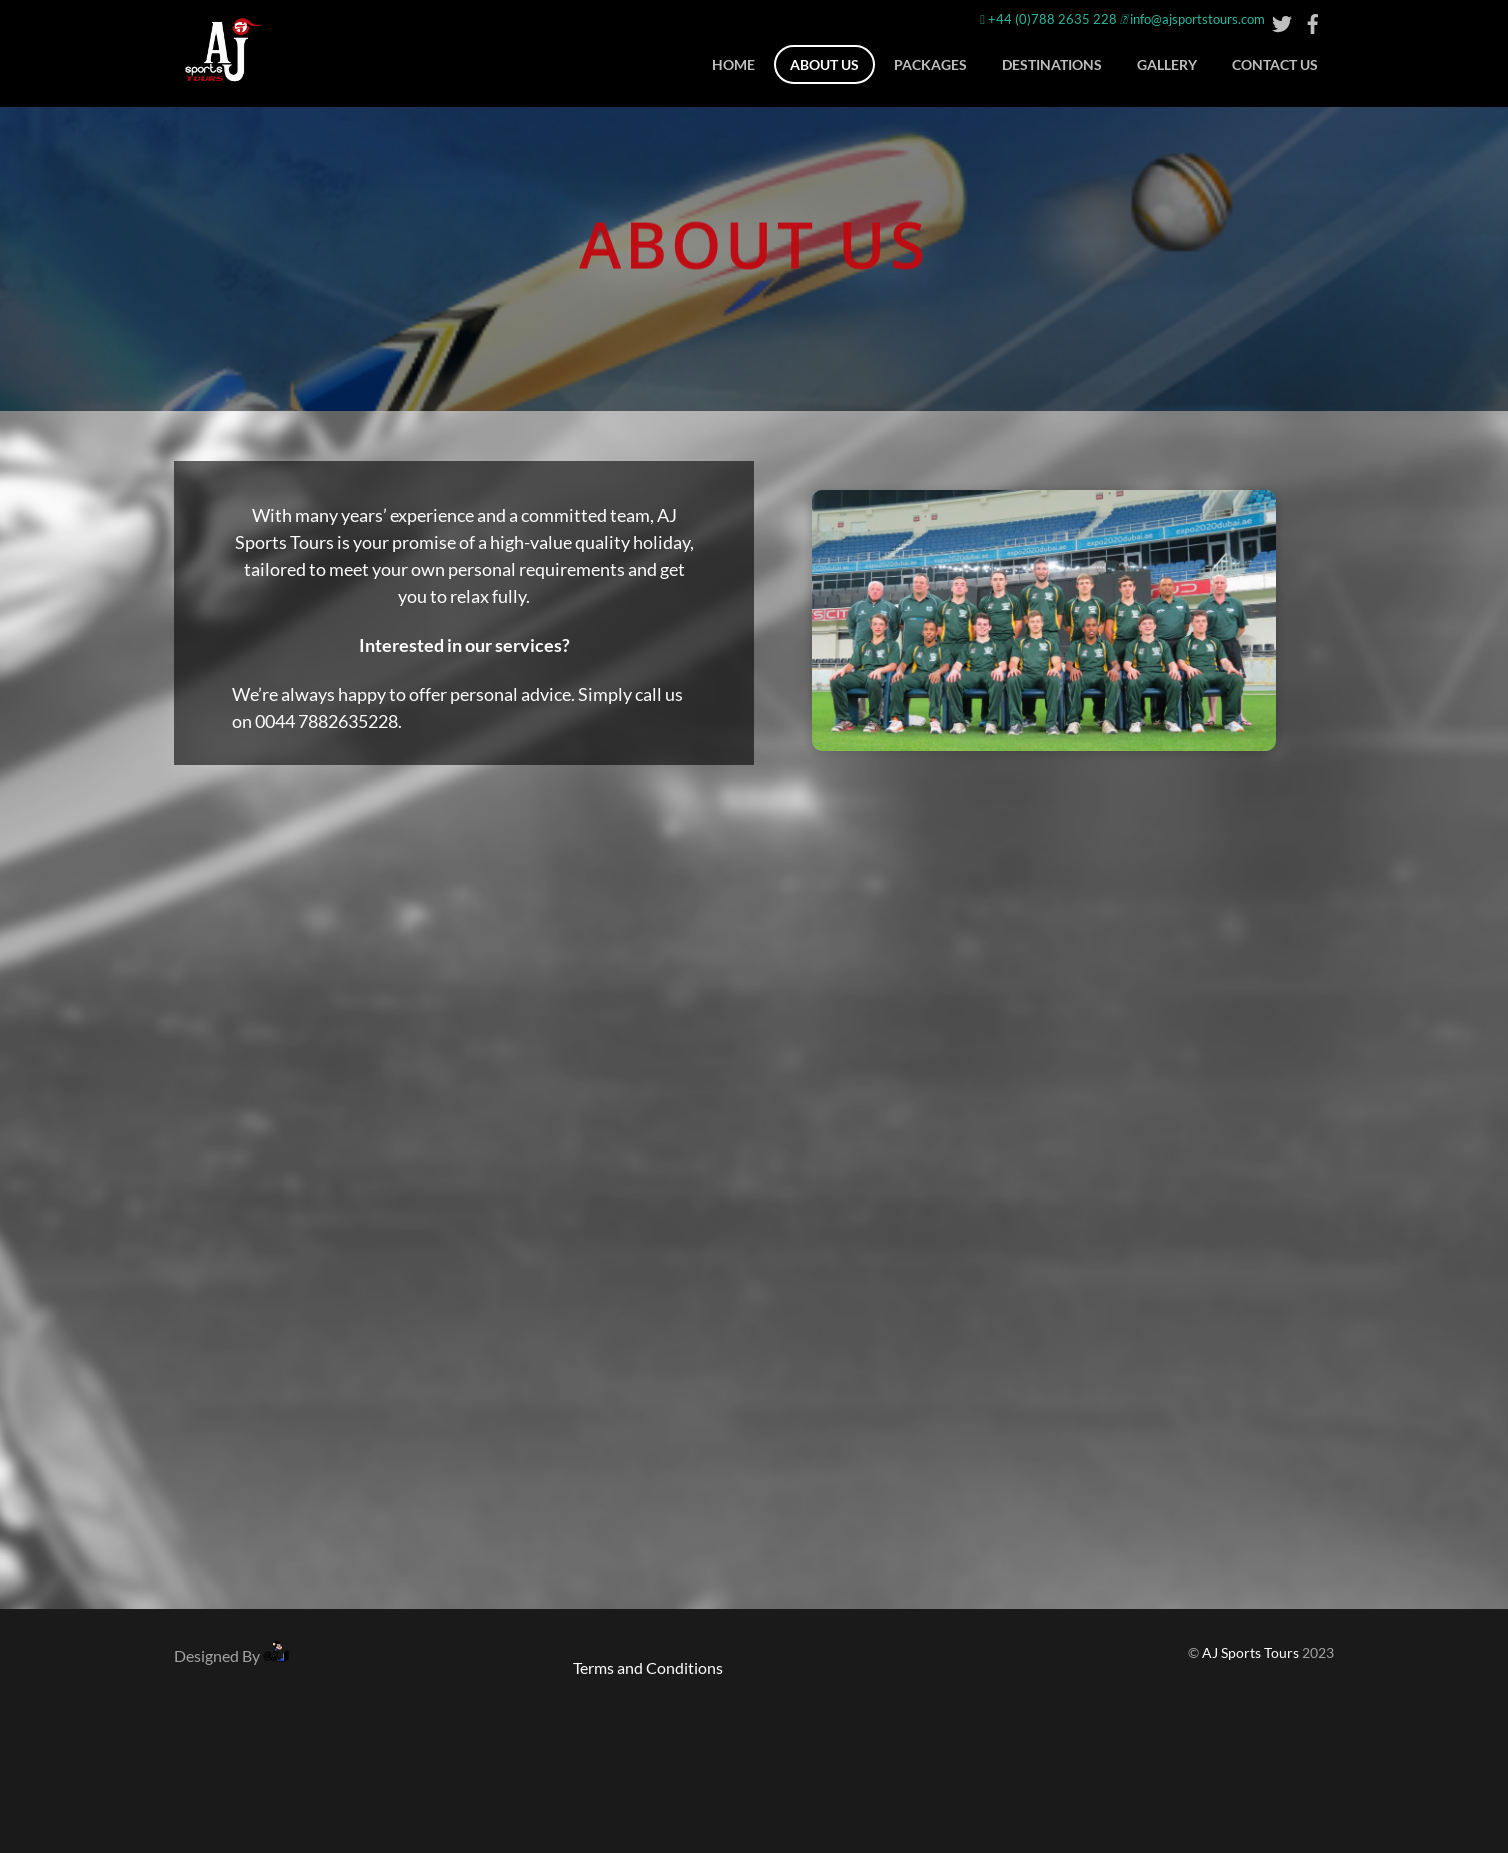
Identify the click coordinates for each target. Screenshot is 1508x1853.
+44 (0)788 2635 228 (1048, 19)
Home (733, 64)
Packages (930, 64)
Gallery (1167, 64)
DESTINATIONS (1052, 64)
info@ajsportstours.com (1192, 19)
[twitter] (1282, 19)
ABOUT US (824, 64)
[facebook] (1313, 19)
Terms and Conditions (648, 1667)
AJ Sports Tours (1250, 1653)
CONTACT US (1275, 64)
